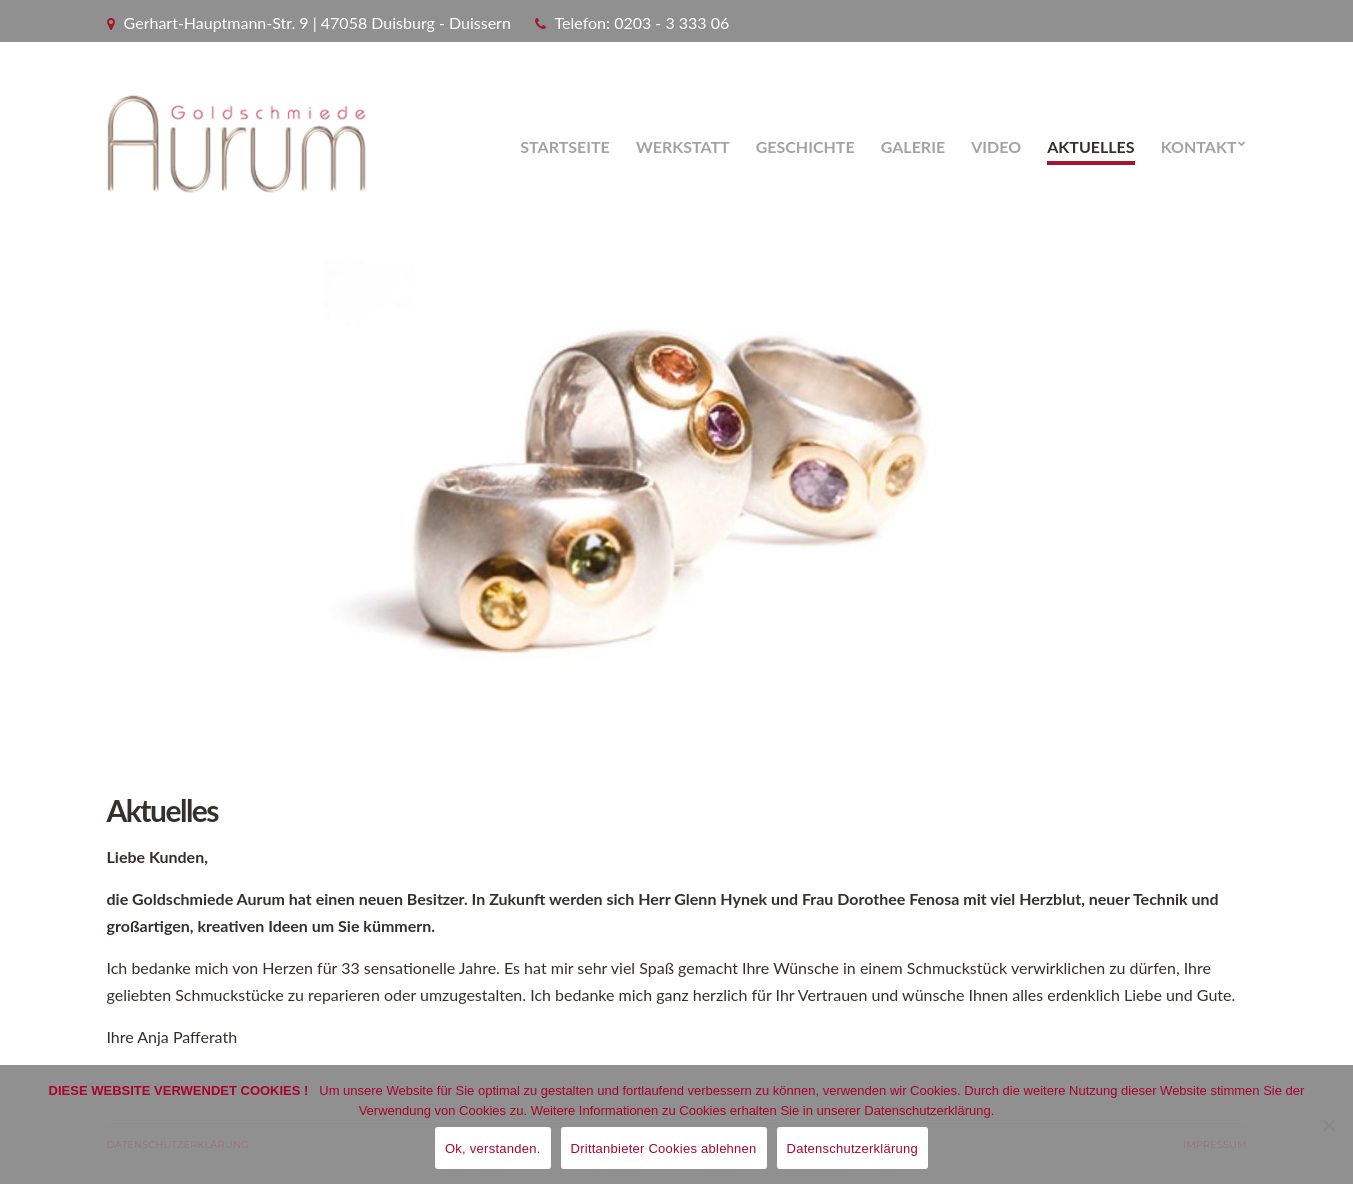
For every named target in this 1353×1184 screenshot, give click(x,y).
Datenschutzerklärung (852, 1148)
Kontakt (1199, 146)
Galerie (913, 146)
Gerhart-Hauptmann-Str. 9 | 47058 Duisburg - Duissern (317, 22)
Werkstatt (683, 146)
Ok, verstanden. (493, 1148)
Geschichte (805, 146)
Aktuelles (1090, 146)
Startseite (564, 146)
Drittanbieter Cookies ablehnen (664, 1148)
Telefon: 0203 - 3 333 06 (642, 22)
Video (996, 146)
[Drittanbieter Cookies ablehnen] (1328, 1125)
